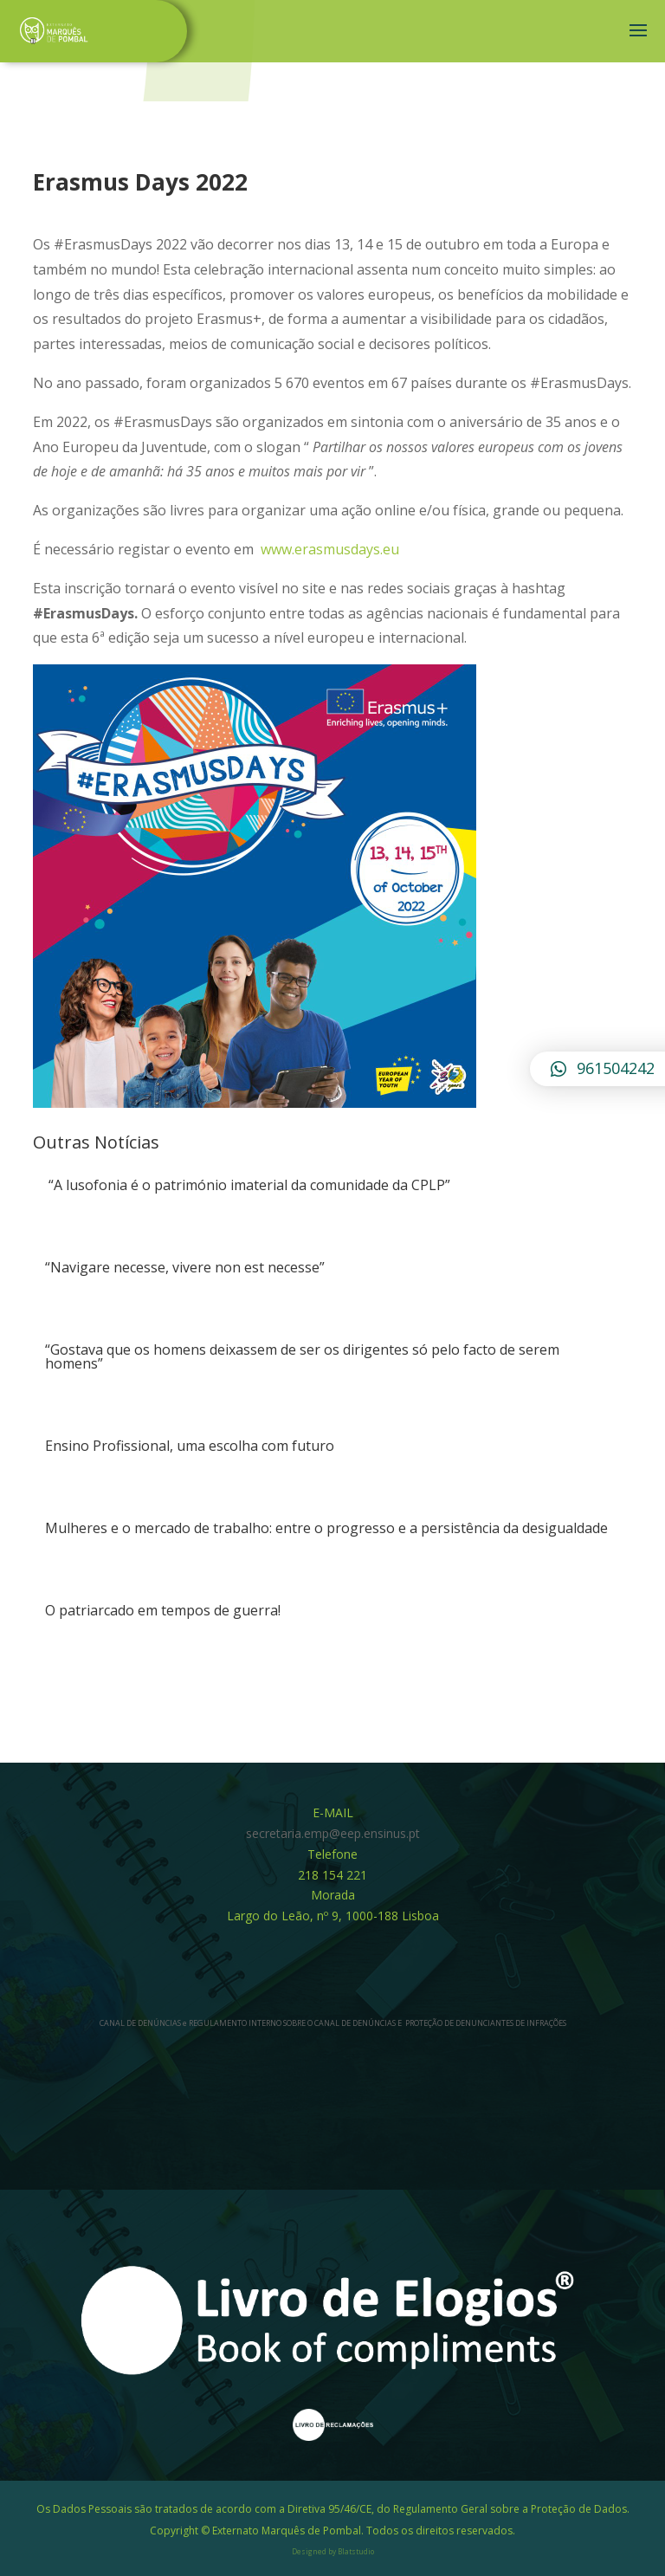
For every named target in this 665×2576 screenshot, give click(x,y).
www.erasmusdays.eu (332, 549)
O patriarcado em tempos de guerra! (163, 1610)
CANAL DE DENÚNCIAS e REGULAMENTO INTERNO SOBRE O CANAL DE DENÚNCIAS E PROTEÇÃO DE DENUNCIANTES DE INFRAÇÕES (333, 2023)
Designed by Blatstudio (333, 2551)
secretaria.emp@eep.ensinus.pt (333, 1833)
